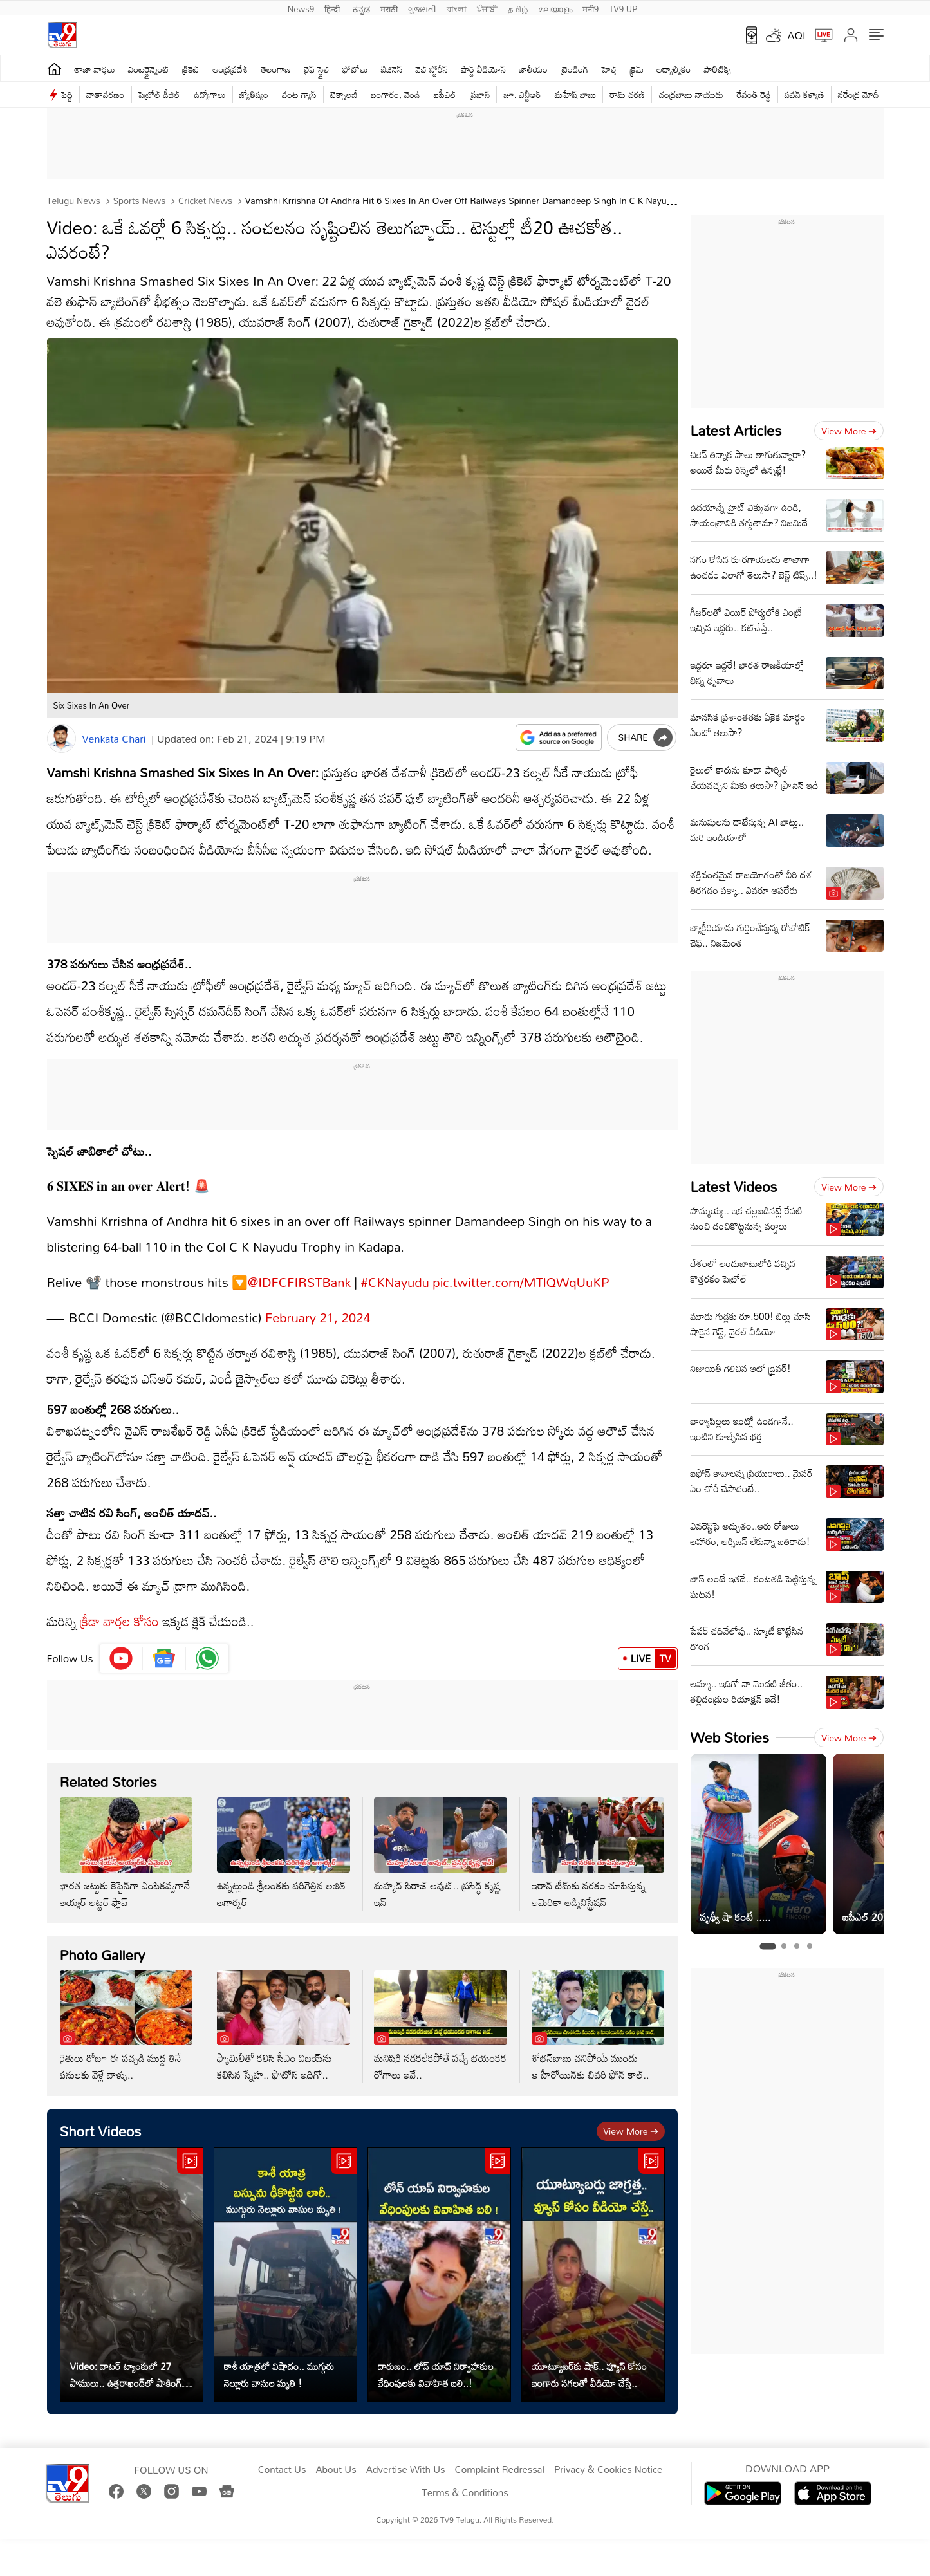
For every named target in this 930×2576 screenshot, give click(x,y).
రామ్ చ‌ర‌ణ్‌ (627, 94)
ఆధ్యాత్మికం (673, 69)
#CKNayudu (395, 1269)
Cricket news (204, 200)
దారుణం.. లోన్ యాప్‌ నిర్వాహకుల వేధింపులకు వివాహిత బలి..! (436, 2361)
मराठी (389, 8)
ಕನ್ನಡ (361, 8)
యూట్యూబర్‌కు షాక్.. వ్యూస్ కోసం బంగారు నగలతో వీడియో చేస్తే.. (589, 2361)
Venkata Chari (114, 739)
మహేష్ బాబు (576, 94)
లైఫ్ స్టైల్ (317, 69)
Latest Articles (736, 430)
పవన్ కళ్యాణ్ (804, 94)
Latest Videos (734, 1186)
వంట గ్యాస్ (299, 94)
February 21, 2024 (318, 1304)
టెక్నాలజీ (343, 94)
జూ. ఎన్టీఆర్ (522, 94)
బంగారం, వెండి (395, 94)
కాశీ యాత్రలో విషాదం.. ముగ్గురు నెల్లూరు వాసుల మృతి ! (279, 2361)
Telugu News (73, 200)
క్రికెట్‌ (191, 69)
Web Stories (730, 1737)
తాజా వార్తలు (95, 69)
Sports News (138, 200)
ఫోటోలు (355, 69)
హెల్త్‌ (609, 69)
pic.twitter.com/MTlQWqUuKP (520, 1269)
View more (630, 2118)
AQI (797, 35)
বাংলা (457, 8)
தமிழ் (518, 8)
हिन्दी (333, 8)
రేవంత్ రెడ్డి (754, 94)
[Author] (61, 738)
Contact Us (282, 2457)
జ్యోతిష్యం (253, 94)
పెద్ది (67, 94)
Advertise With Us (405, 2457)
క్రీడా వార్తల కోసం (119, 1608)
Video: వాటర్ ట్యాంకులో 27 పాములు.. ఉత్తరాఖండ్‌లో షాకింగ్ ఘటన (126, 2361)
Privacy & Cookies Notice (608, 2457)
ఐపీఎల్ (445, 94)
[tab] (767, 1946)
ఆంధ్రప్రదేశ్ (230, 69)
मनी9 (590, 8)
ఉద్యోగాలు (210, 94)
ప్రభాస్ (480, 94)
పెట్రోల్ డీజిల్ (159, 94)
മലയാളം (555, 8)
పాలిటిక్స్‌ (718, 69)
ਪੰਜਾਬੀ (487, 8)
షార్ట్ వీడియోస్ (483, 69)
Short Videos (101, 2118)
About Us (335, 2457)
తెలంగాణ (276, 69)
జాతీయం (533, 69)
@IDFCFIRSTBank (299, 1269)
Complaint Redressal (499, 2457)
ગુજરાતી (422, 8)
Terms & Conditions (465, 2480)
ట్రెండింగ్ (575, 69)
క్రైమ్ (637, 69)
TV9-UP (623, 8)
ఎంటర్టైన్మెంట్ (149, 69)
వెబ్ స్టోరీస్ (431, 69)
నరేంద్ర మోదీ (858, 94)
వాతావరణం (105, 94)
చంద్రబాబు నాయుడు (690, 94)
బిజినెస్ (392, 69)
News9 (301, 8)
